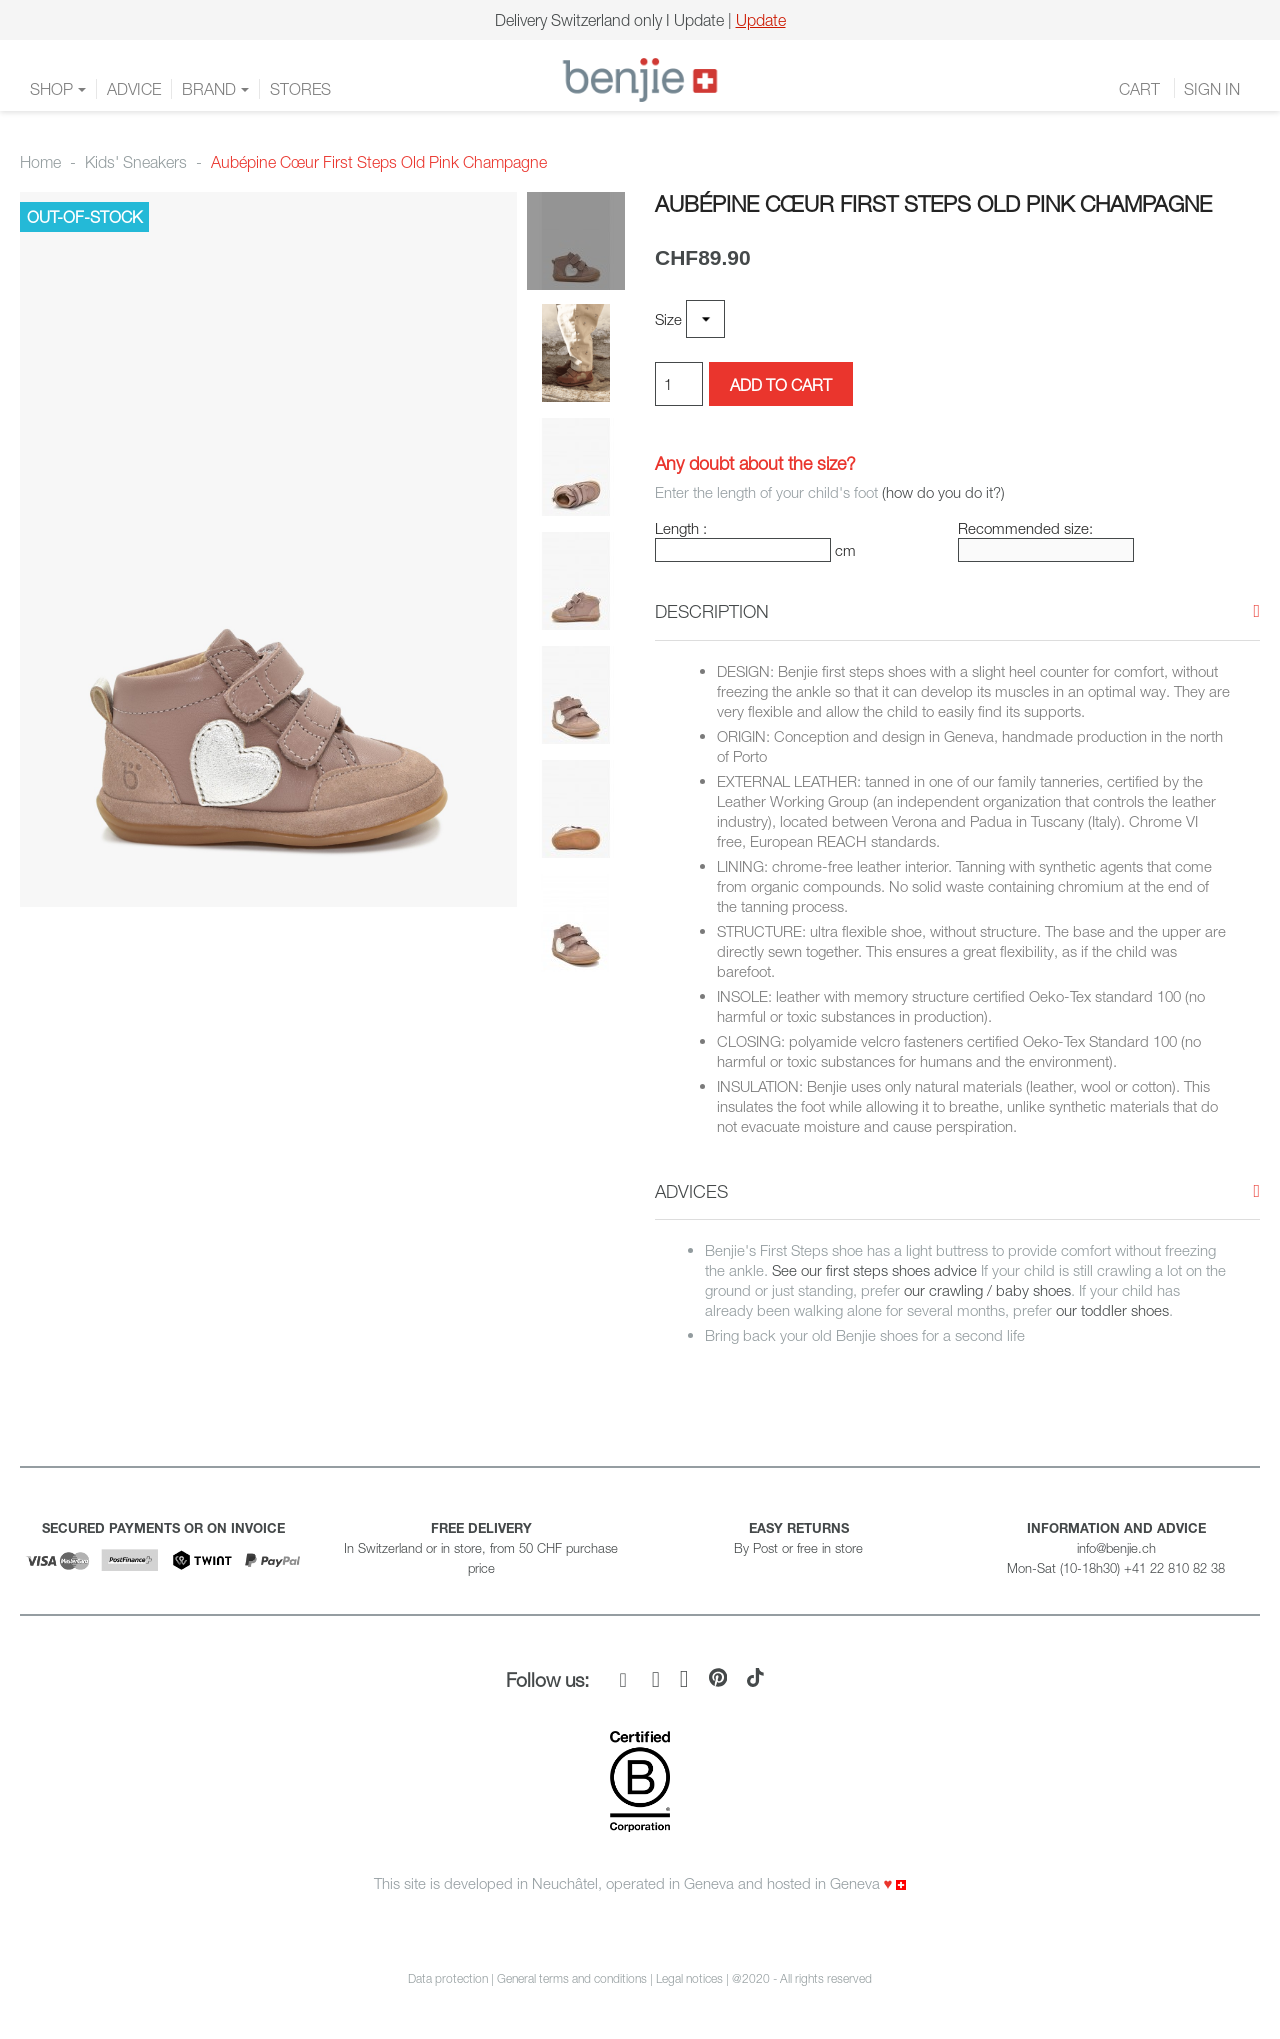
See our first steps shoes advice (874, 1270)
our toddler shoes (1110, 1310)
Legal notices (691, 1978)
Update (761, 20)
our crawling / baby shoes (987, 1290)
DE (1226, 80)
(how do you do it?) (943, 492)
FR (1202, 80)
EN (1251, 80)
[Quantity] (679, 384)
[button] (712, 611)
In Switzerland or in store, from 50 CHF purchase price (481, 1548)
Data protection (448, 1978)
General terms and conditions (572, 1978)
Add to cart (781, 385)
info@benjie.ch (1116, 1548)
